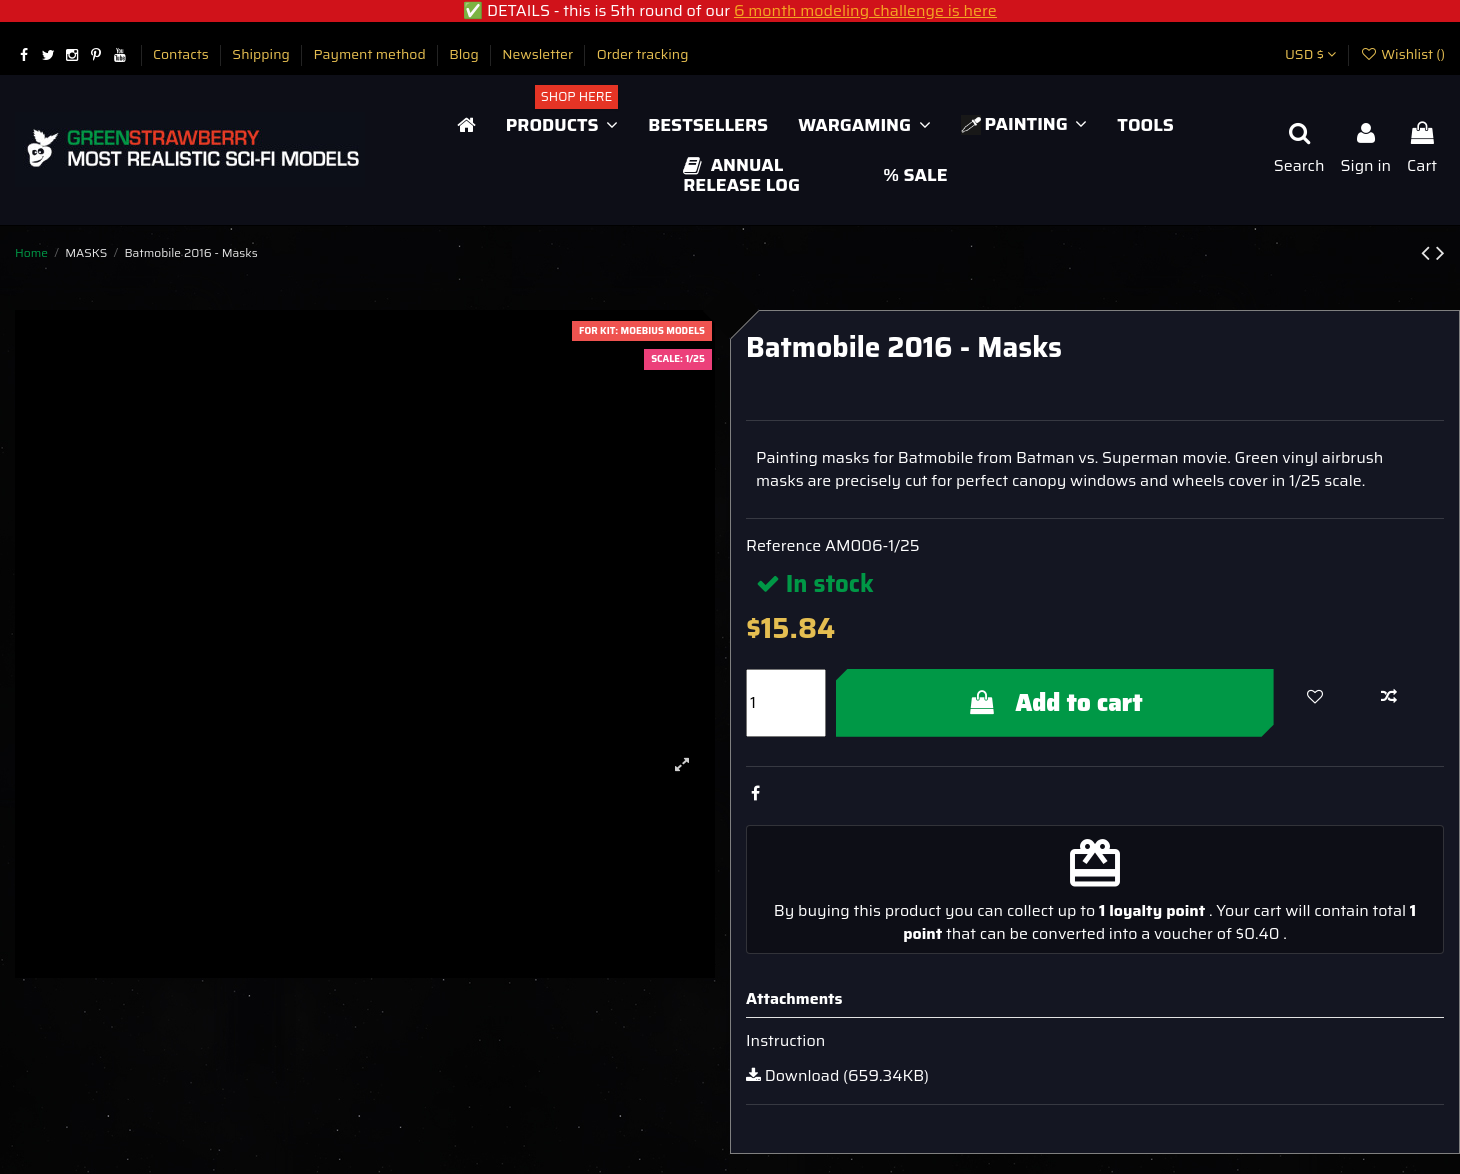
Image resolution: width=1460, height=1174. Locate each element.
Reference (783, 546)
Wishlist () (1402, 54)
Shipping (262, 54)
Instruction (785, 1040)
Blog (465, 54)
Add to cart (1054, 703)
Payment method (371, 54)
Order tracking (643, 54)
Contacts (182, 54)
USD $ (1310, 54)
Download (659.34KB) (837, 1075)
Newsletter (539, 54)
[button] (562, 125)
